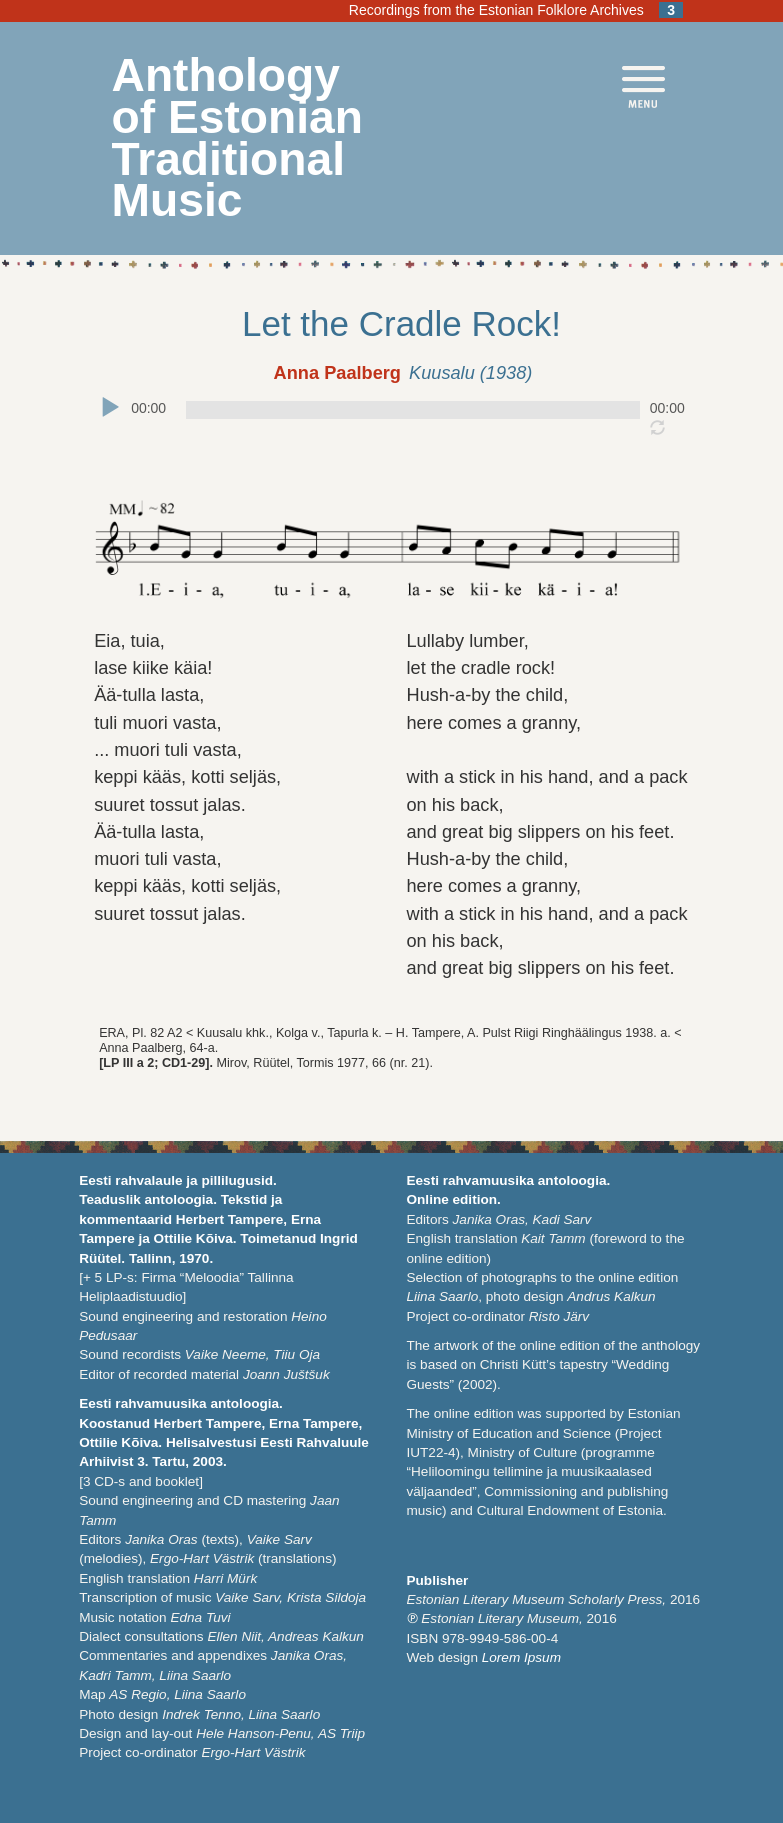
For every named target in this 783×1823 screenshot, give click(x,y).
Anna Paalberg (337, 373)
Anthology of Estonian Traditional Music (237, 138)
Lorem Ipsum (521, 1657)
